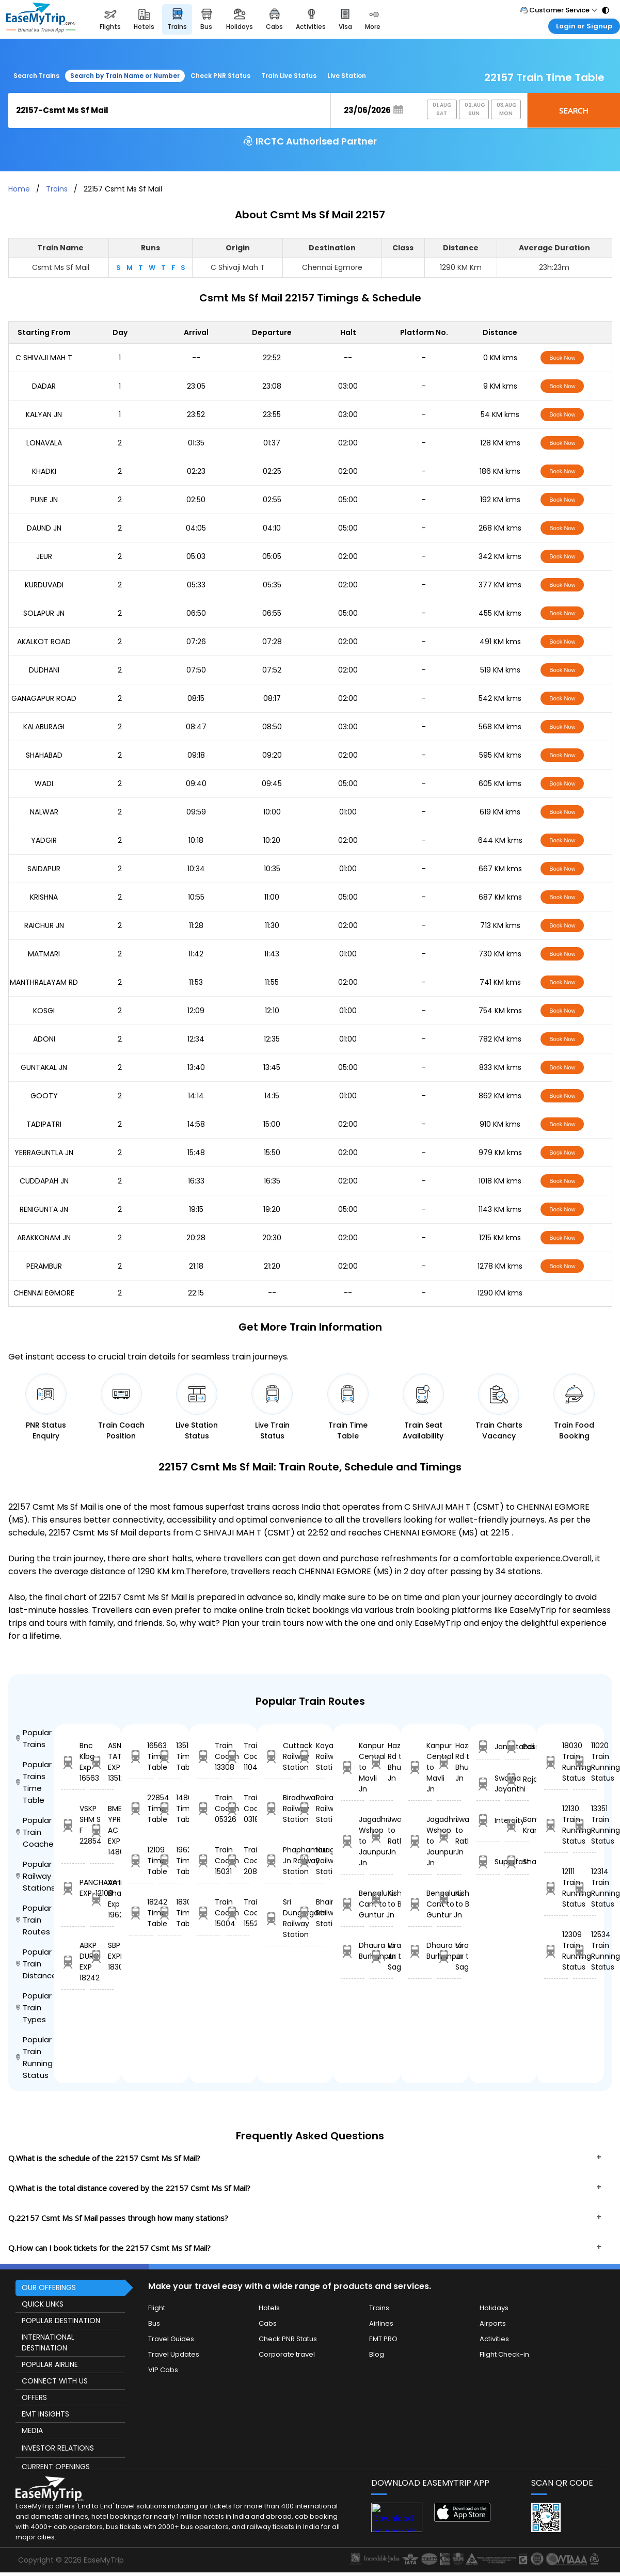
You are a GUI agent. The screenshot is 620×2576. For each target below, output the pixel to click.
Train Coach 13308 (208, 1756)
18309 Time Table (170, 1913)
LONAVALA (44, 443)
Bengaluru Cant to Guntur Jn (352, 1904)
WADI (44, 783)
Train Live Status (288, 75)
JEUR (44, 556)
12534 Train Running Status (585, 1950)
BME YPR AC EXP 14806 (102, 1830)
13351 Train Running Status (585, 1824)
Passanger (517, 1746)
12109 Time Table (141, 1861)
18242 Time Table (141, 1913)
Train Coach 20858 (237, 1861)
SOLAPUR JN (44, 613)
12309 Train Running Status (556, 1950)
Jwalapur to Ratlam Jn (381, 1835)
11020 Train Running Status (585, 1761)
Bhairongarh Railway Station (311, 1913)
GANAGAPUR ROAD (43, 698)
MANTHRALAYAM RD (44, 982)
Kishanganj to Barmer (381, 1898)
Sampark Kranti (517, 1824)
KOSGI (44, 1010)
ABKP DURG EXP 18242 (73, 1961)
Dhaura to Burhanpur (352, 1950)
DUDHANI (44, 670)
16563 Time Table (141, 1756)
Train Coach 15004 (208, 1913)
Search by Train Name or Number (125, 75)
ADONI (44, 1039)
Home (19, 189)
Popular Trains (34, 1738)
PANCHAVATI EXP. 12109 (73, 1887)
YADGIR (44, 840)
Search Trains (36, 75)
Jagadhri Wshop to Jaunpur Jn (352, 1841)
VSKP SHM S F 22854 (73, 1824)
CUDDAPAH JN (44, 1181)
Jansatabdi (488, 1746)
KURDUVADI (44, 585)
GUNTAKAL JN (44, 1067)
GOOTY (44, 1096)
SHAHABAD (44, 755)
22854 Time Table (141, 1809)
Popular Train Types (34, 2007)
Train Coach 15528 (237, 1913)
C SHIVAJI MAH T (43, 358)
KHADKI (44, 471)
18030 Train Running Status (556, 1761)
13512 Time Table (170, 1756)
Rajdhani (517, 1779)
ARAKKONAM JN (44, 1238)
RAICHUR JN (44, 925)
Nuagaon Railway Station (311, 1861)
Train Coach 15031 (208, 1861)
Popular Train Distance (35, 1963)
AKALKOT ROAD (44, 641)
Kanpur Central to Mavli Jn (352, 1767)
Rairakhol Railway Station (311, 1809)
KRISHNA (44, 897)
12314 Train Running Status (585, 1887)
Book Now (562, 358)
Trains (57, 189)
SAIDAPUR (43, 868)
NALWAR (44, 812)
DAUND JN (44, 528)
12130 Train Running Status (556, 1824)
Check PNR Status (220, 75)
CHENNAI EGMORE (43, 1293)
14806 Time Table (170, 1809)
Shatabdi (517, 1861)
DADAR (44, 386)
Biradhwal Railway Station (278, 1809)
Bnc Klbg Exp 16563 (73, 1761)
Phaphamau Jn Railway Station (278, 1861)
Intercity (488, 1820)
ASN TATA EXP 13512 (102, 1761)
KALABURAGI (44, 727)
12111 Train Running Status (556, 1887)
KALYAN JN (44, 414)
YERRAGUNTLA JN (43, 1152)
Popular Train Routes (34, 1919)
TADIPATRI (43, 1124)
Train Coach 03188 (237, 1809)
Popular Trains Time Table (34, 1782)
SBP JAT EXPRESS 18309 (102, 1956)
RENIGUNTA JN (44, 1209)
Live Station (346, 75)
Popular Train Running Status (34, 2057)
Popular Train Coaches (35, 1832)
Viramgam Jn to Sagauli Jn (381, 1956)
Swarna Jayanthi (488, 1783)
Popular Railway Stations (35, 1876)
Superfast (488, 1861)
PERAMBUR (44, 1266)
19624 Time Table (170, 1861)
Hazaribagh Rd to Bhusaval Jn (381, 1761)
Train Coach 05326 (208, 1809)
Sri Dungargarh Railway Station (278, 1918)
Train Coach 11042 (237, 1756)
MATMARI (44, 954)
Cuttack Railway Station (278, 1756)
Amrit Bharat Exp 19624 (102, 1898)
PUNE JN (44, 499)
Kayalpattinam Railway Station (311, 1756)
